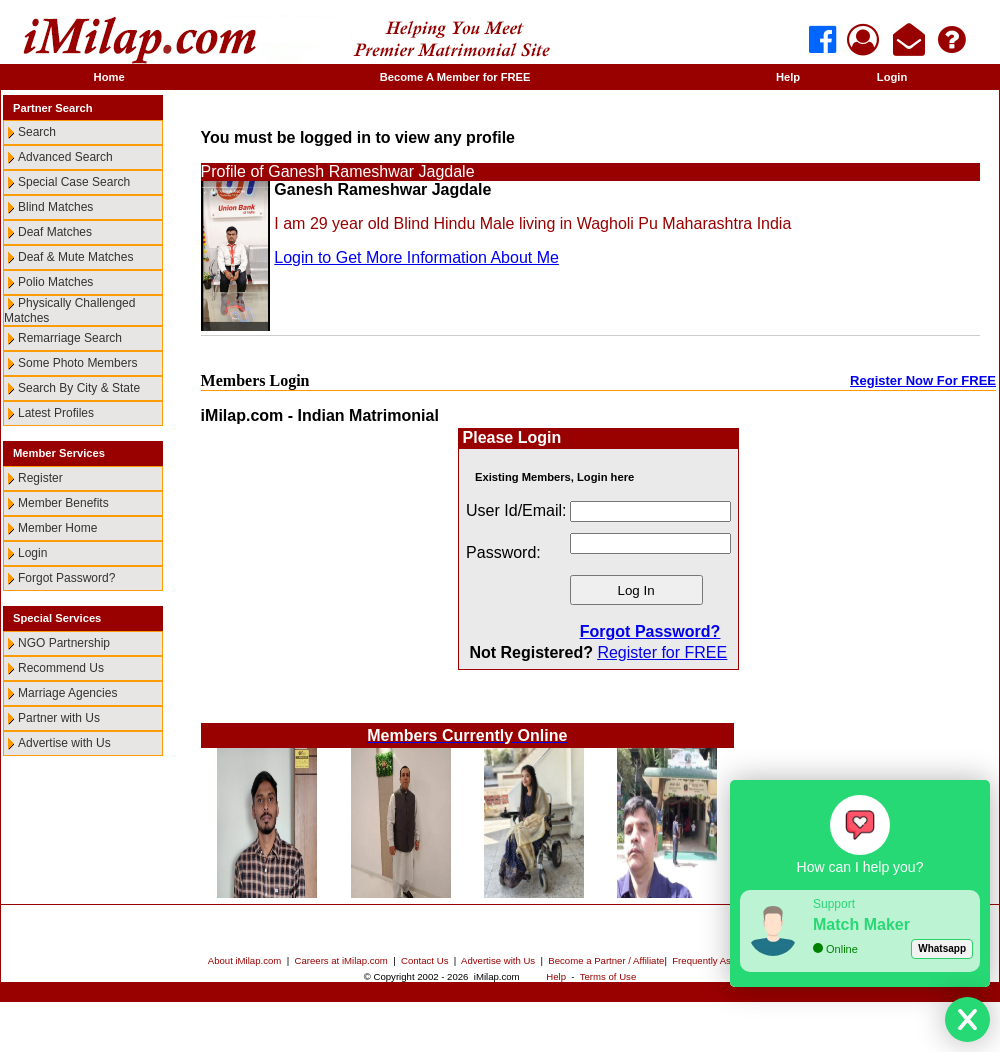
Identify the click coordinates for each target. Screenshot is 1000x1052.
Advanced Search (65, 157)
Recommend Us (61, 668)
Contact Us (424, 960)
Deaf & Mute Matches (75, 257)
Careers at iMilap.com (341, 960)
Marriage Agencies (67, 693)
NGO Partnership (64, 643)
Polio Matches (55, 282)
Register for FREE (662, 652)
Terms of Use (608, 976)
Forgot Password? (66, 578)
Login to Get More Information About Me (416, 257)
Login (892, 77)
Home (109, 77)
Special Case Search (74, 182)
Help (788, 77)
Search (37, 132)
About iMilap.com (245, 960)
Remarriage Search (70, 338)
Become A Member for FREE (455, 77)
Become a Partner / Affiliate (606, 960)
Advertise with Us (64, 743)
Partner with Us (59, 718)
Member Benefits (63, 503)
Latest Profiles (56, 413)
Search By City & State (79, 388)
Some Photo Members (77, 363)
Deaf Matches (55, 232)
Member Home (57, 528)
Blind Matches (55, 207)
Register (40, 478)
